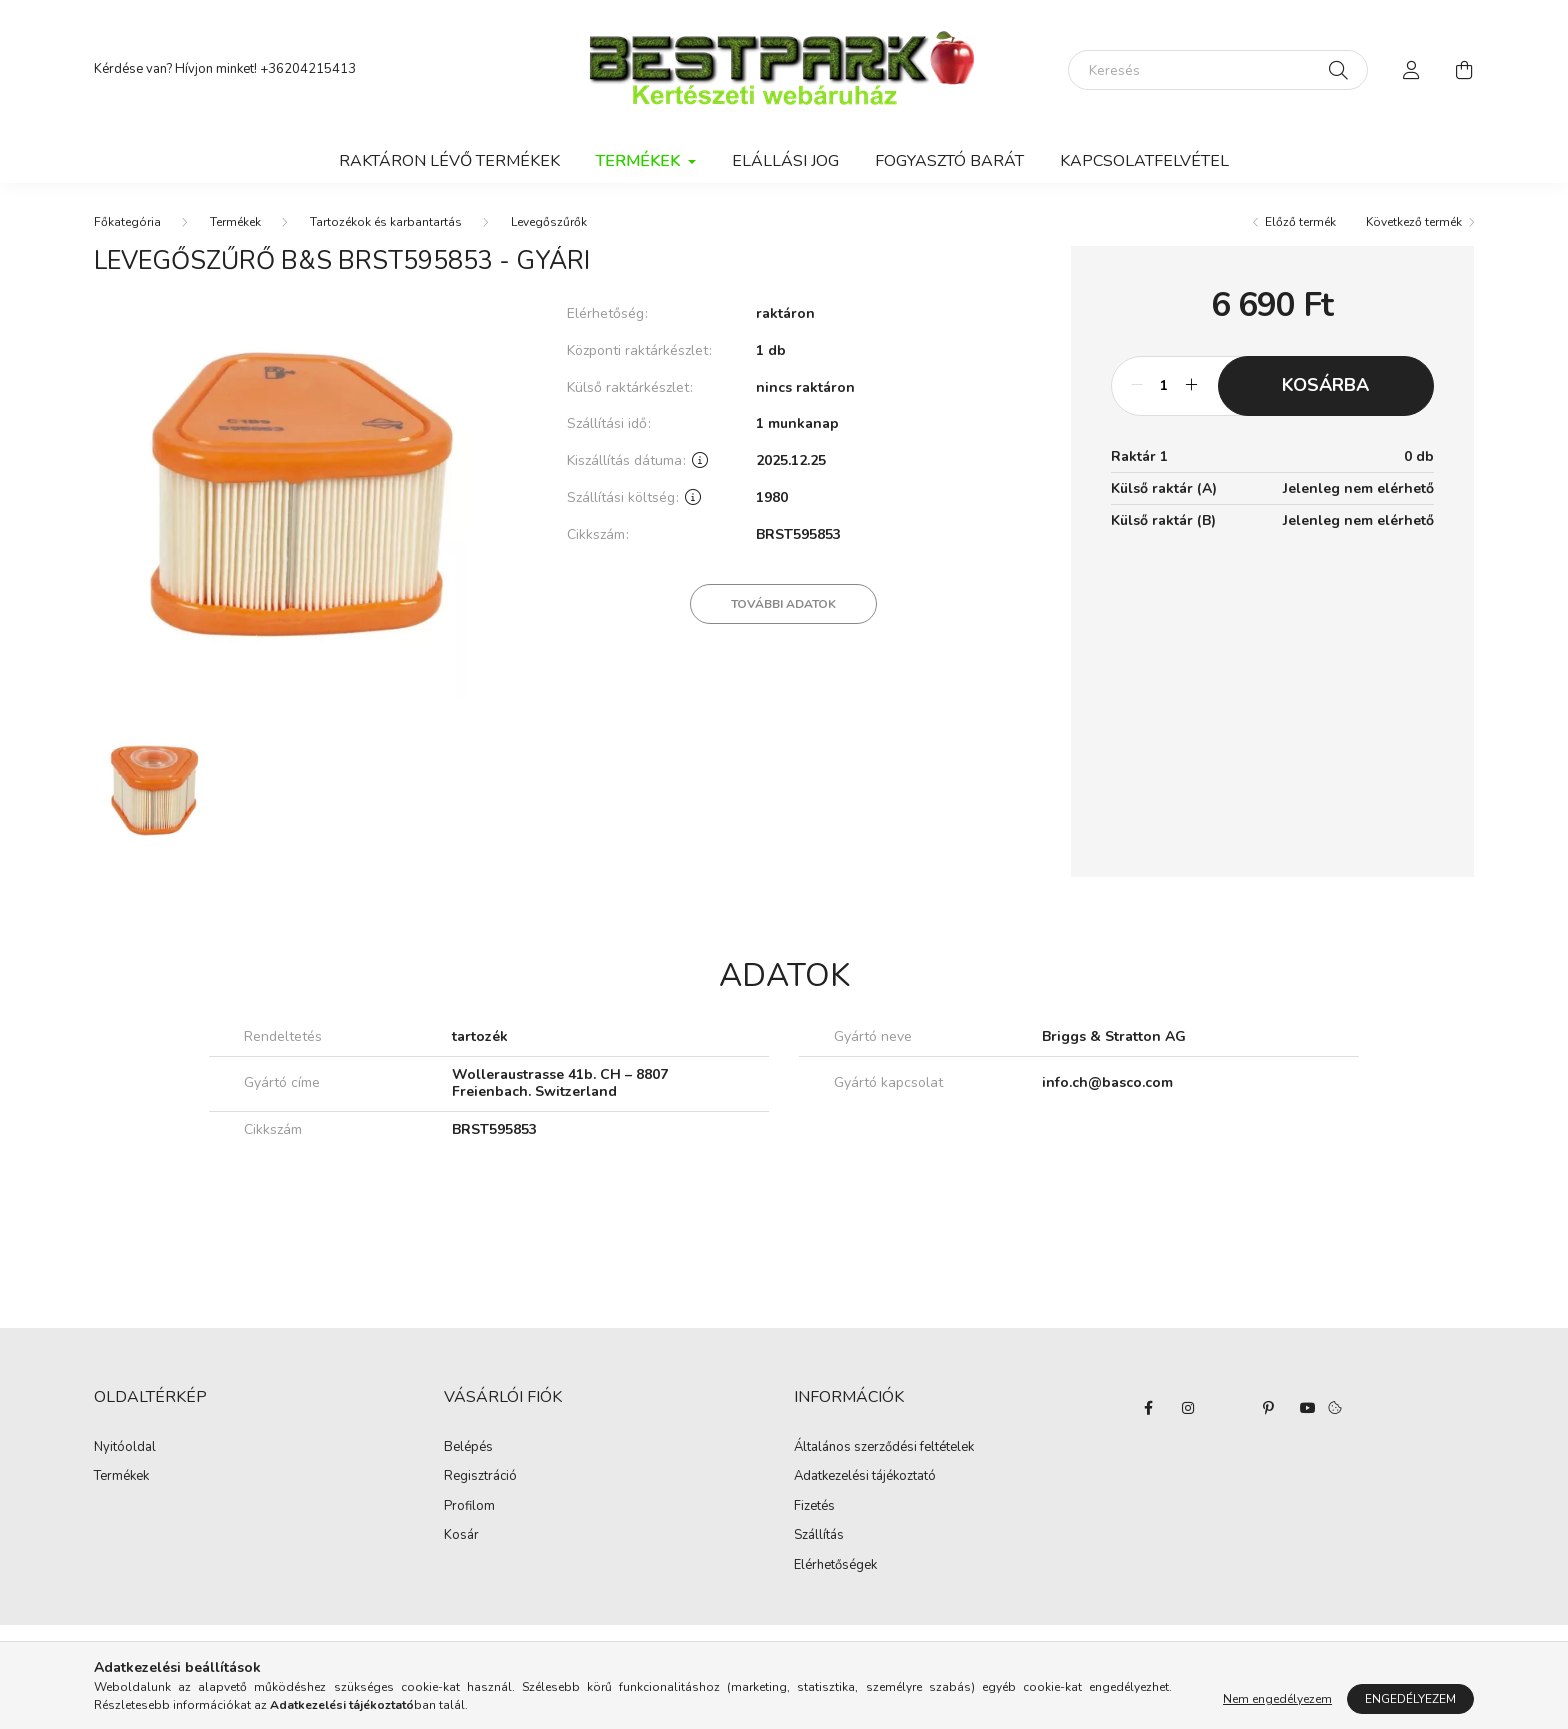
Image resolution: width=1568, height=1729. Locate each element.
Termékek (235, 222)
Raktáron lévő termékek (449, 161)
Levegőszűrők (549, 222)
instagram (1188, 1408)
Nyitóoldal (125, 1448)
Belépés (468, 1448)
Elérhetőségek (835, 1566)
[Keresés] (1218, 70)
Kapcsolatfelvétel (1144, 161)
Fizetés (814, 1507)
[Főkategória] (127, 222)
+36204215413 (308, 69)
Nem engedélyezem (1277, 1699)
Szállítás (819, 1536)
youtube (1308, 1408)
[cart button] (1464, 70)
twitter (1228, 1408)
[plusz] (1192, 386)
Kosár (461, 1536)
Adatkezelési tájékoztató (865, 1477)
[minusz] (1137, 386)
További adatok (783, 604)
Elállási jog (785, 161)
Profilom (469, 1507)
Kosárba (1325, 385)
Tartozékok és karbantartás (386, 222)
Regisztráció (480, 1477)
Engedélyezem (1410, 1699)
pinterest (1268, 1408)
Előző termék (1300, 222)
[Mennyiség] (1164, 386)
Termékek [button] (640, 161)
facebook (1148, 1408)
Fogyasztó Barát (949, 161)
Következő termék (1414, 222)
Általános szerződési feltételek (884, 1448)
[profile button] (1412, 70)
